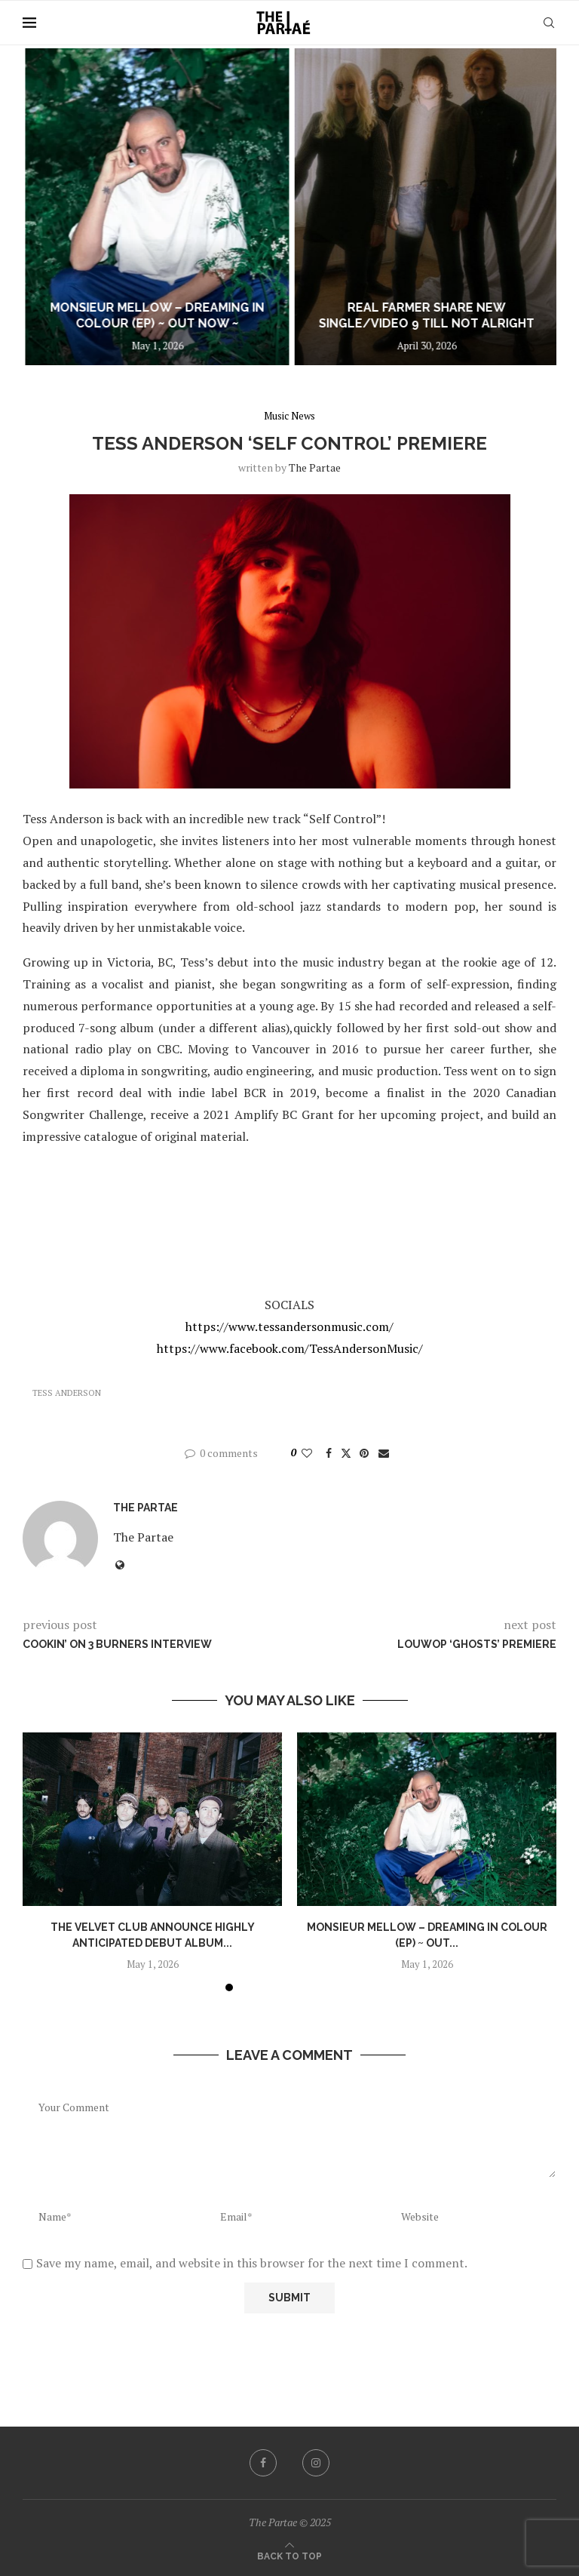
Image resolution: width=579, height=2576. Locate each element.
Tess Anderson (66, 1393)
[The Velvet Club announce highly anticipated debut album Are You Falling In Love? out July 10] (132, 206)
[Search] (548, 23)
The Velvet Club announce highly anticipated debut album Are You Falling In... (132, 308)
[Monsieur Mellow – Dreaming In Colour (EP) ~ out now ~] (409, 206)
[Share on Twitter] (346, 1453)
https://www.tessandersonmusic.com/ (289, 1326)
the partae (315, 467)
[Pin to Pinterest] (364, 1453)
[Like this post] (307, 1453)
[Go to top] (289, 2555)
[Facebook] (263, 2462)
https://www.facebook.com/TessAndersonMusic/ (290, 1348)
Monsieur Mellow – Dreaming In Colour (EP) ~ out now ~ (409, 315)
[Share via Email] (384, 1453)
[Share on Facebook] (328, 1453)
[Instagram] (315, 2462)
